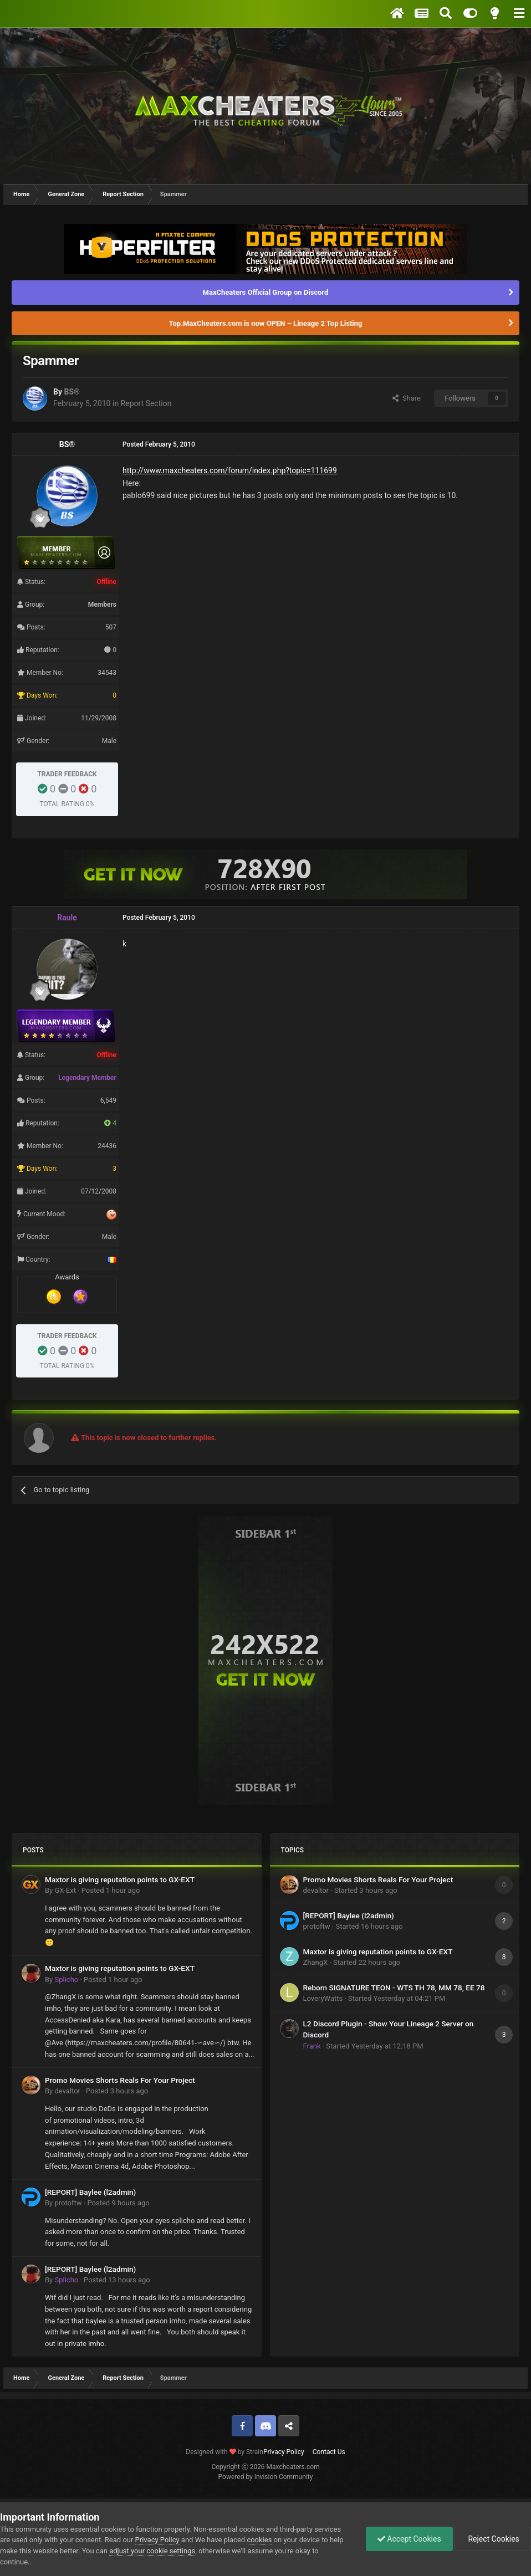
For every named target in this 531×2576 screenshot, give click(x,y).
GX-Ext (64, 1890)
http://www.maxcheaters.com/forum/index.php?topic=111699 (229, 470)
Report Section (146, 403)
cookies (259, 2540)
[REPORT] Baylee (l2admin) (90, 2192)
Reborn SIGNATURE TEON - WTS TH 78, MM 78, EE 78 (394, 1987)
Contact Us (329, 2452)
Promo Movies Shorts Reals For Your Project (120, 2080)
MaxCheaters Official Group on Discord (266, 292)
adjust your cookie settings (152, 2551)
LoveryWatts (323, 1998)
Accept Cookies (409, 2538)
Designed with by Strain (224, 2452)
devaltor (67, 2091)
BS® (72, 391)
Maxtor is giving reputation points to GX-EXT (120, 1879)
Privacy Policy (283, 2452)
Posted (110, 1890)
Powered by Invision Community (265, 2477)
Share (406, 398)
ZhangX (315, 1962)
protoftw (67, 2203)
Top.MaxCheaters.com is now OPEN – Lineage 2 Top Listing (265, 323)
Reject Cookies (492, 2538)
